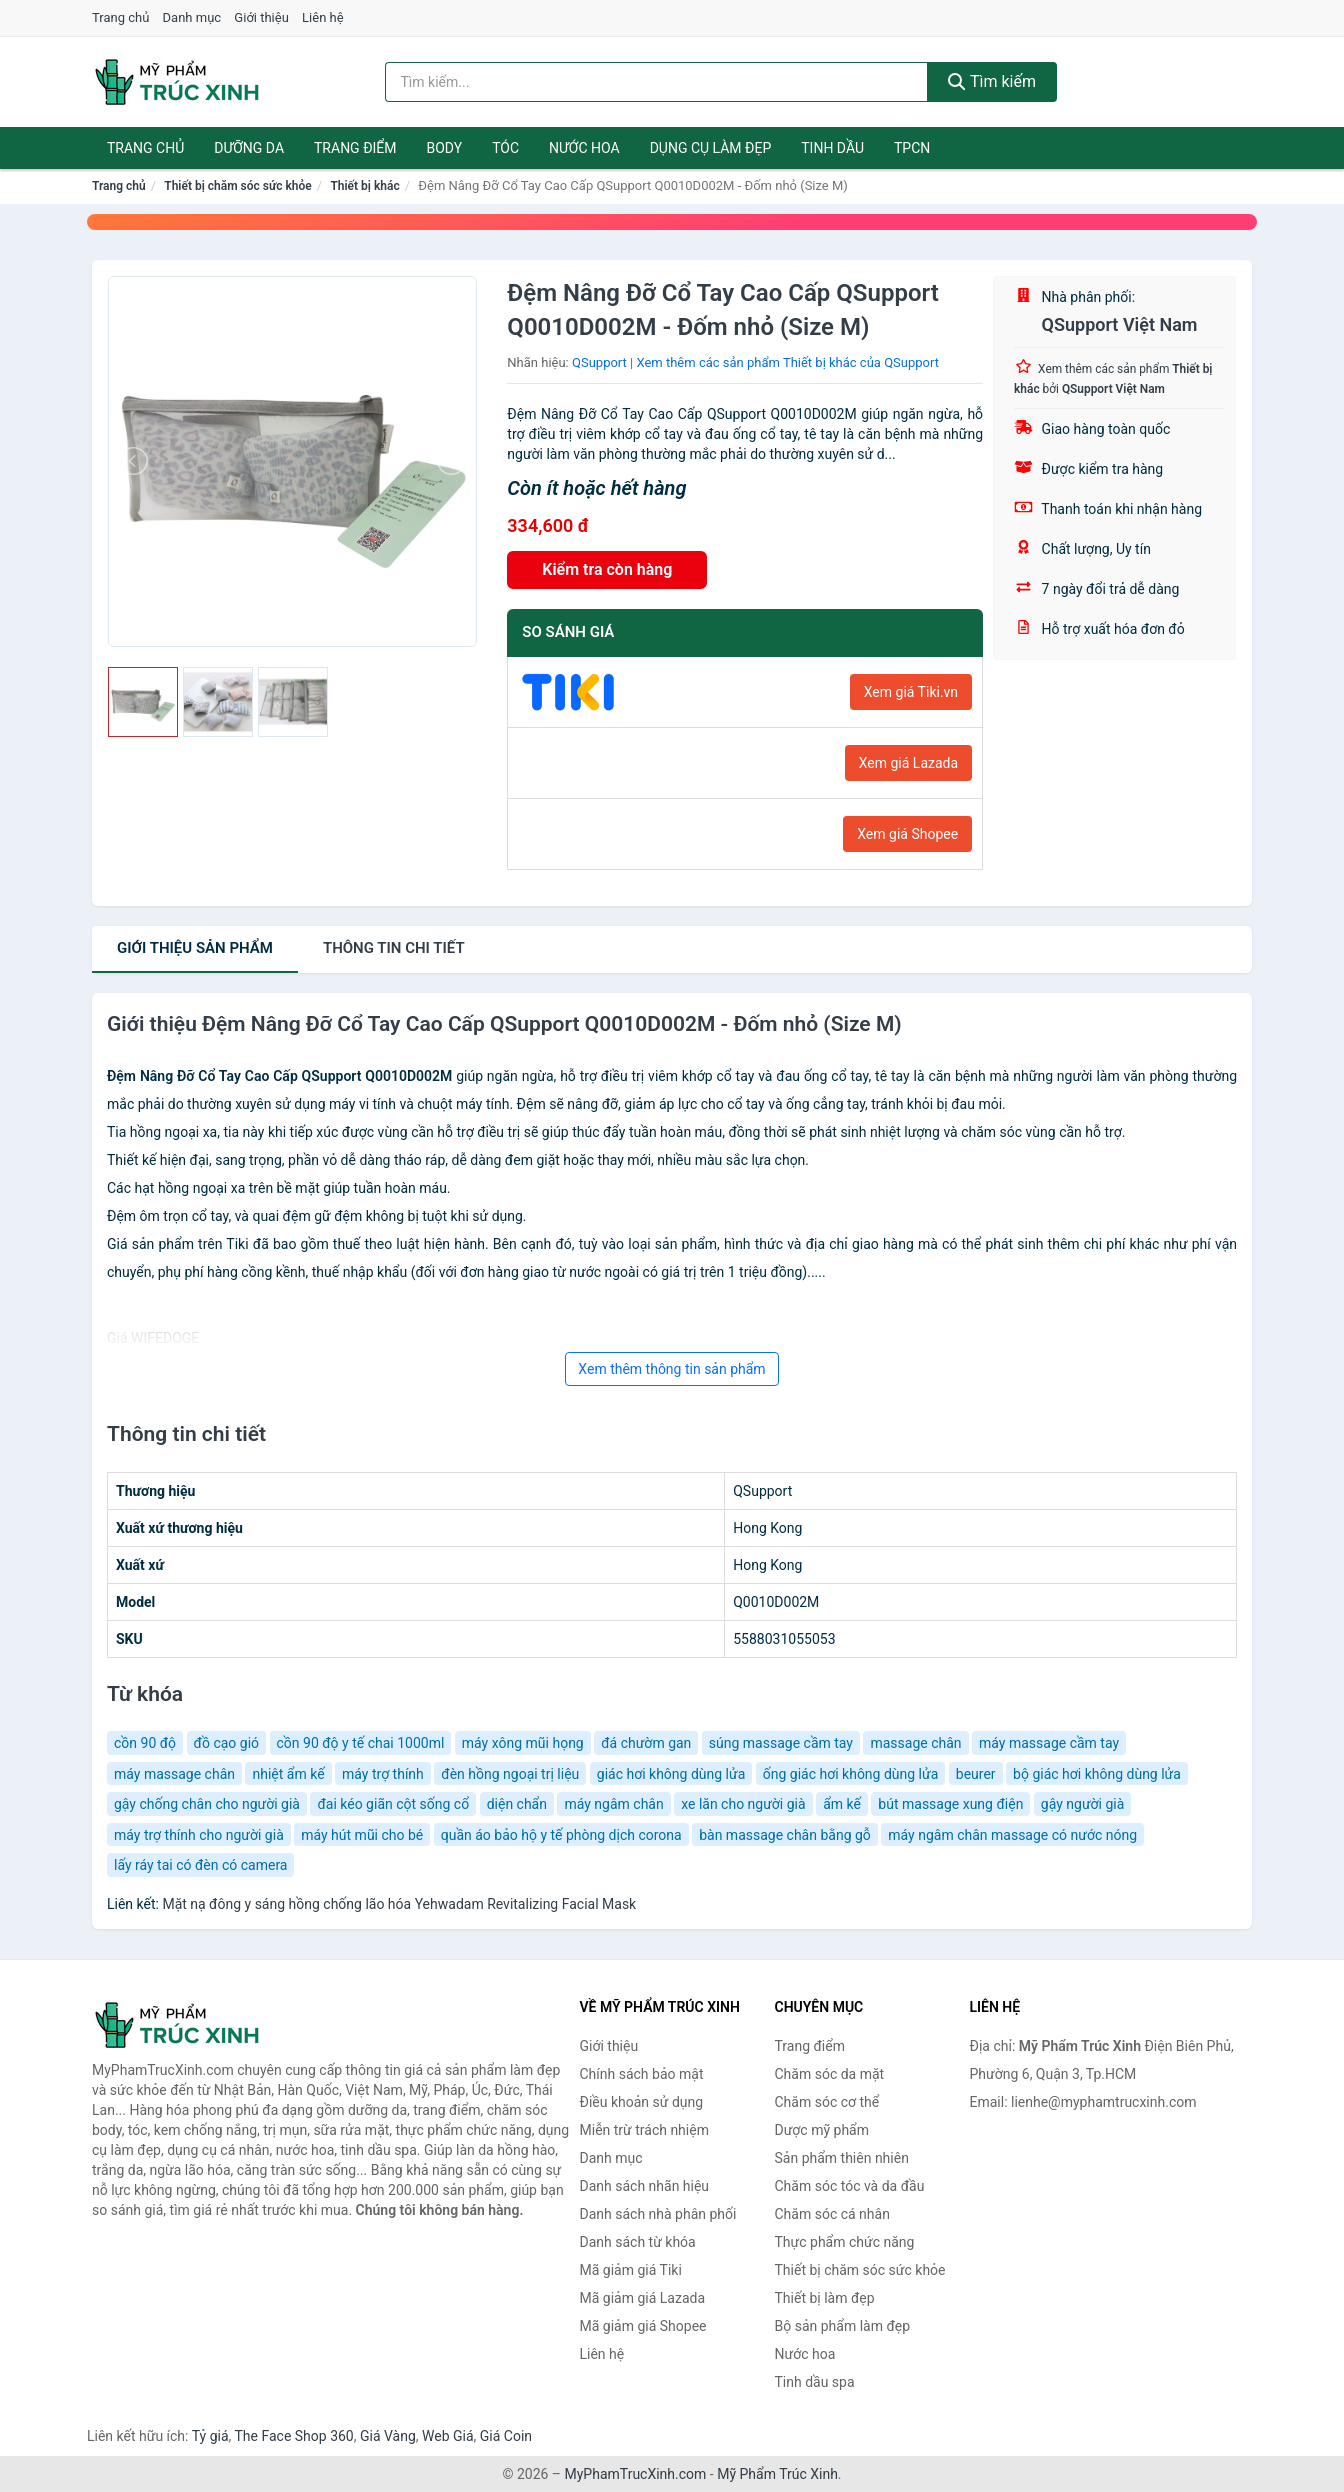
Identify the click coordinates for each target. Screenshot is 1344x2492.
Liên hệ (323, 17)
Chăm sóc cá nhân (832, 2214)
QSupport (599, 362)
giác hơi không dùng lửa (671, 1774)
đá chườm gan (646, 1743)
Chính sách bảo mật (642, 2074)
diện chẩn (517, 1804)
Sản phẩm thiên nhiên (842, 2158)
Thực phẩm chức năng (845, 2242)
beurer (976, 1774)
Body (445, 148)
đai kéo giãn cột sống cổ (393, 1804)
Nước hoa (584, 148)
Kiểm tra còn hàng (607, 569)
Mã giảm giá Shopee (643, 2326)
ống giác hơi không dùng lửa (851, 1774)
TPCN (912, 148)
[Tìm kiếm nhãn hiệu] (657, 82)
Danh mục (192, 17)
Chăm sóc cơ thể (827, 2102)
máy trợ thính (383, 1774)
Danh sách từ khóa (638, 2242)
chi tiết (394, 948)
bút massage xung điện (950, 1804)
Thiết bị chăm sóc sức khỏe (238, 186)
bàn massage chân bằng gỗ (785, 1835)
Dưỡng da (249, 148)
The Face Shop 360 (293, 2436)
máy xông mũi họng (523, 1743)
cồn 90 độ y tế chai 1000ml (361, 1743)
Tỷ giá (210, 2436)
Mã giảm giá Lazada (643, 2298)
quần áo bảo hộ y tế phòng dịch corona (561, 1835)
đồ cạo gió (226, 1743)
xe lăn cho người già (743, 1804)
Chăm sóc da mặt (830, 2074)
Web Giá (448, 2436)
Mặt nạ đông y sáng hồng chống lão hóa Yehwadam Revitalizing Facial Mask (399, 1904)
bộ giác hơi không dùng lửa (1097, 1774)
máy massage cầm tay (1049, 1743)
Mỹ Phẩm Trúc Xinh (777, 2474)
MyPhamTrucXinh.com (636, 2474)
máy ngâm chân (613, 1804)
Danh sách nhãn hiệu (645, 2186)
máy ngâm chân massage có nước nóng (1012, 1835)
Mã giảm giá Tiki (631, 2270)
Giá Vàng (388, 2436)
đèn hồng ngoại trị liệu (510, 1774)
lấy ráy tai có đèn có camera (200, 1865)
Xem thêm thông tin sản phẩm (671, 1369)
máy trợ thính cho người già (199, 1835)
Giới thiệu (261, 17)
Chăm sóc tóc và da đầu (850, 2186)
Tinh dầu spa (815, 2382)
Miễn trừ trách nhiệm (644, 2130)
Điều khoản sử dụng (642, 2102)
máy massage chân (174, 1774)
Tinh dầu (832, 148)
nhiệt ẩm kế (288, 1774)
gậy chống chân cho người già (207, 1804)
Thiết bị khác (364, 186)
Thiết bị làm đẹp (825, 2298)
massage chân (915, 1743)
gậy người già (1083, 1804)
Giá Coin (506, 2436)
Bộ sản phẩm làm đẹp (843, 2326)
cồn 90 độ (145, 1743)
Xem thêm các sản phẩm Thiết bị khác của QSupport (787, 362)
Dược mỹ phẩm (822, 2130)
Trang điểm (355, 148)
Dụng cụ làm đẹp (711, 148)
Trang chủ (120, 17)
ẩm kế (842, 1804)
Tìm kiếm (992, 81)
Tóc (505, 148)
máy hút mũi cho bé (362, 1835)
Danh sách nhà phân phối (658, 2214)
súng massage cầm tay (781, 1743)
